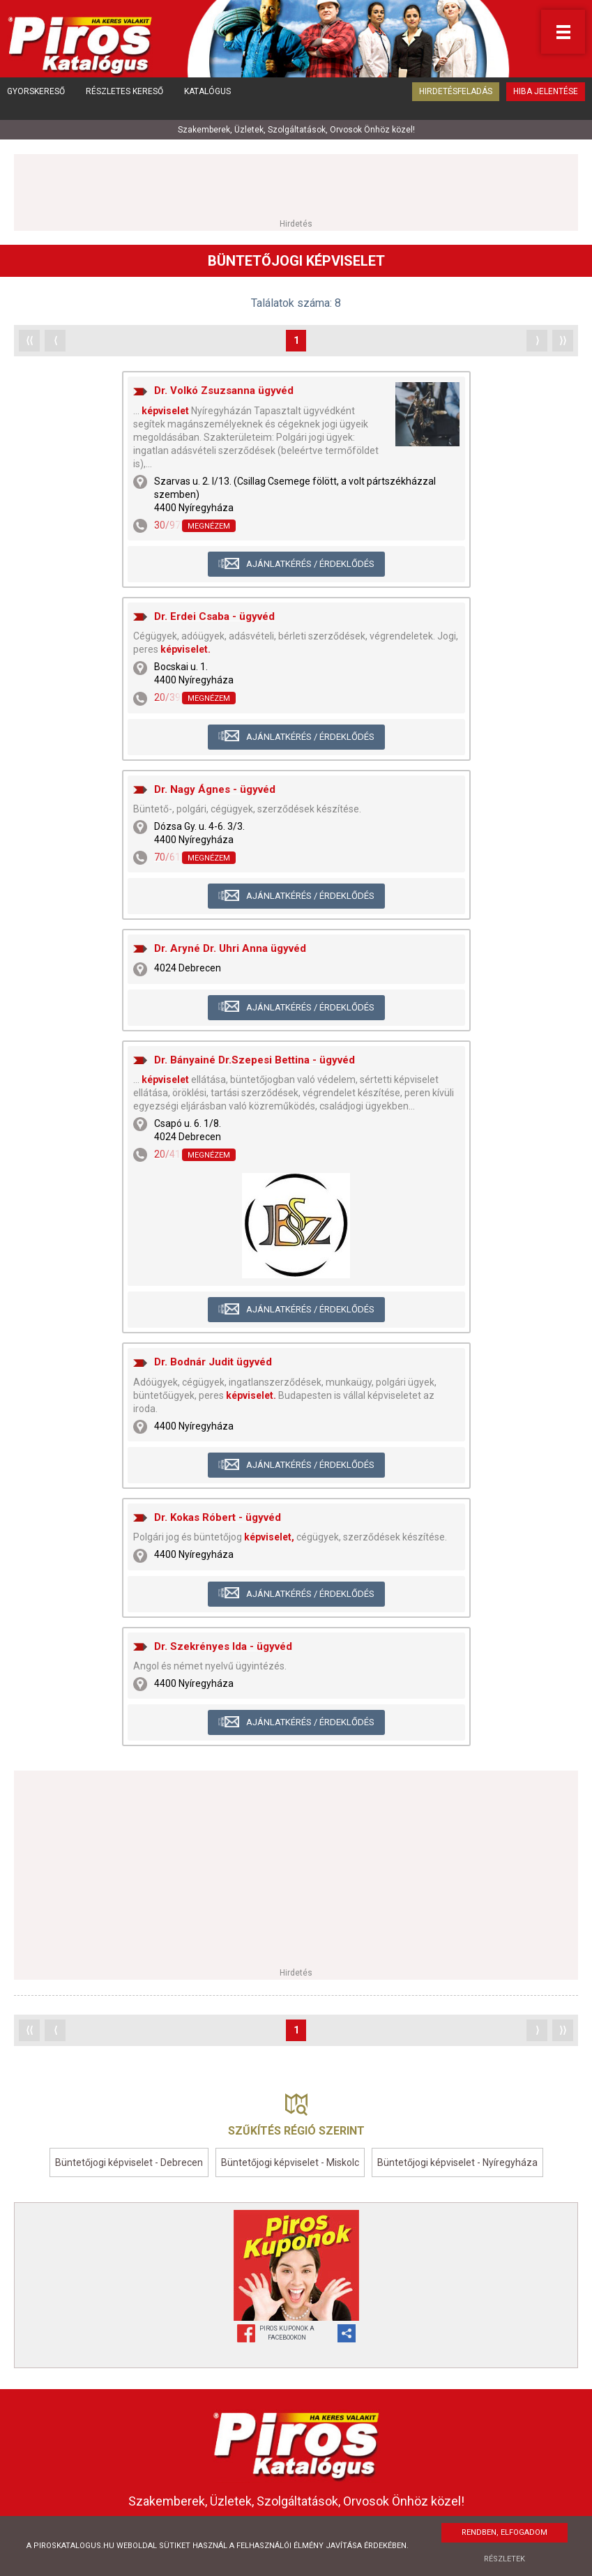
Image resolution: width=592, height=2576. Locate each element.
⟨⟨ (29, 335)
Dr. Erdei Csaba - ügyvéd (214, 611)
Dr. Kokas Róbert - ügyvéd (217, 1512)
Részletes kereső (124, 101)
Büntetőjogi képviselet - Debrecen (129, 2157)
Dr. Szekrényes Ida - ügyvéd (223, 1641)
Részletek (504, 2558)
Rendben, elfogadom (504, 2532)
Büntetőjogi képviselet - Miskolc (290, 2157)
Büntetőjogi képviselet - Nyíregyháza (457, 2157)
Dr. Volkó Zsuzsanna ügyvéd (224, 385)
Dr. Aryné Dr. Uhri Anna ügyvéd (230, 943)
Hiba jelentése (545, 101)
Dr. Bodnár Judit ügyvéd (213, 1357)
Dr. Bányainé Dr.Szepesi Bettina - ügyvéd (254, 1055)
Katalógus (207, 101)
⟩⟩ (562, 335)
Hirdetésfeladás (455, 101)
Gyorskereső (36, 101)
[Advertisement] (296, 180)
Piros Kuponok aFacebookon (286, 2328)
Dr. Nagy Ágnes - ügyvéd (214, 784)
